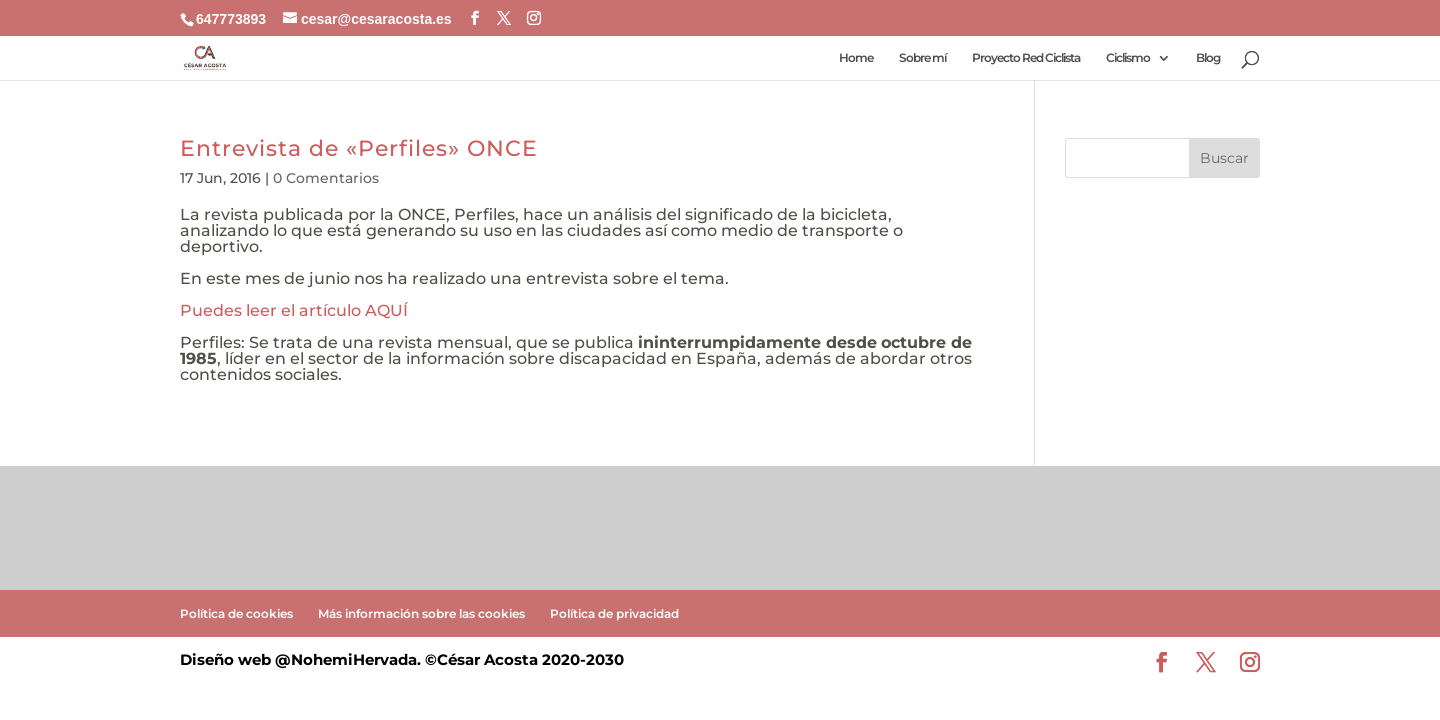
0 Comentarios (326, 178)
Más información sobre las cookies (421, 613)
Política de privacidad (614, 613)
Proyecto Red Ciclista (1026, 58)
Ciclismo (1128, 58)
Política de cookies (236, 613)
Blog (1208, 58)
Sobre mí (922, 58)
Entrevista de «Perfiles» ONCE (359, 148)
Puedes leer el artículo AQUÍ (294, 310)
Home (856, 58)
